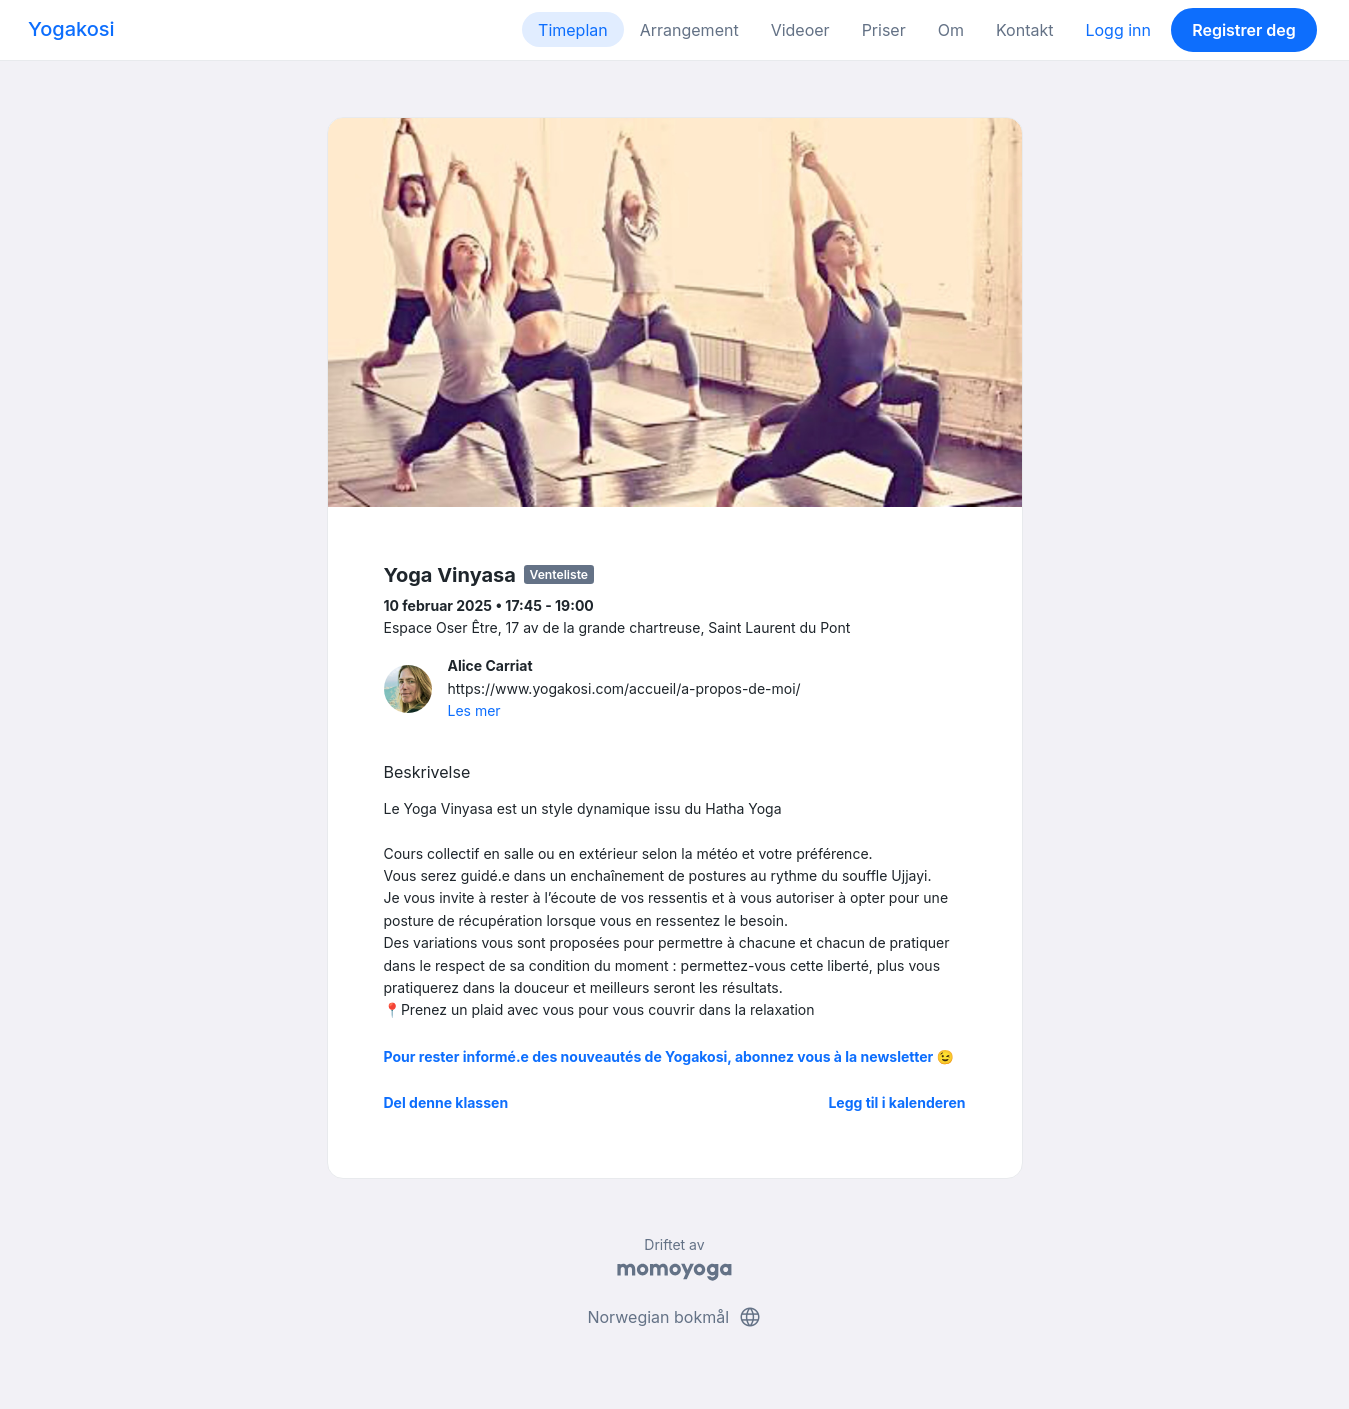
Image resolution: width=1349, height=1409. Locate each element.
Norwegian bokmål (674, 1317)
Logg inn (1118, 30)
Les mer (474, 710)
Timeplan (573, 30)
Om (951, 30)
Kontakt (1024, 30)
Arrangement (689, 30)
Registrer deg (1244, 30)
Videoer (800, 30)
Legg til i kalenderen (896, 1102)
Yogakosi (71, 29)
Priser (884, 30)
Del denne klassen (446, 1102)
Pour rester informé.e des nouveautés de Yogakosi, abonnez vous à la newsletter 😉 (669, 1056)
